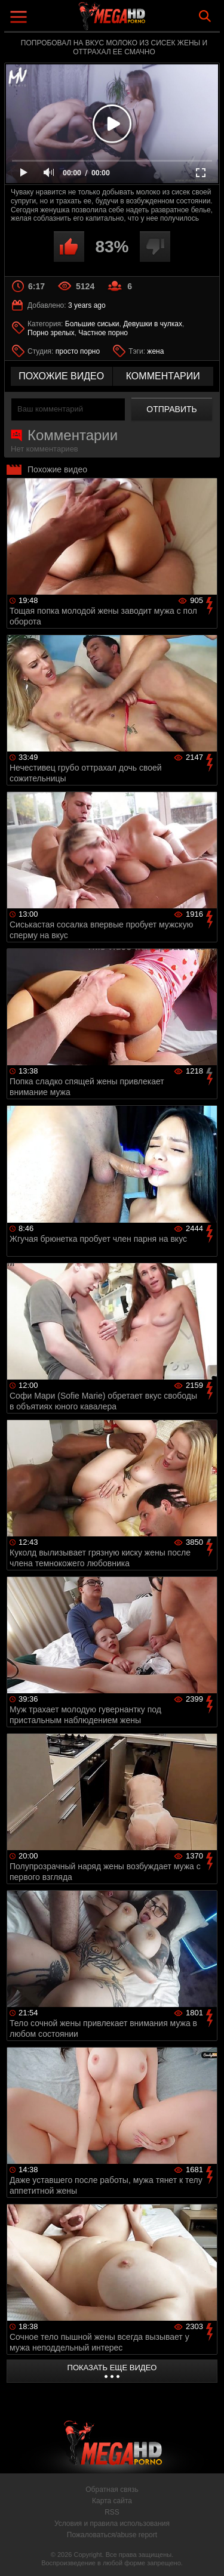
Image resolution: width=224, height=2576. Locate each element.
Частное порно (103, 333)
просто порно (78, 351)
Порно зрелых (51, 333)
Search (205, 16)
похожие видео (61, 376)
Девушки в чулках (152, 324)
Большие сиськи (92, 324)
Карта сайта (112, 2501)
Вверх (206, 2554)
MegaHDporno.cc (145, 20)
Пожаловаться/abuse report (112, 2535)
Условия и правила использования (112, 2523)
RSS (112, 2512)
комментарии (163, 376)
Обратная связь (111, 2489)
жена (155, 351)
